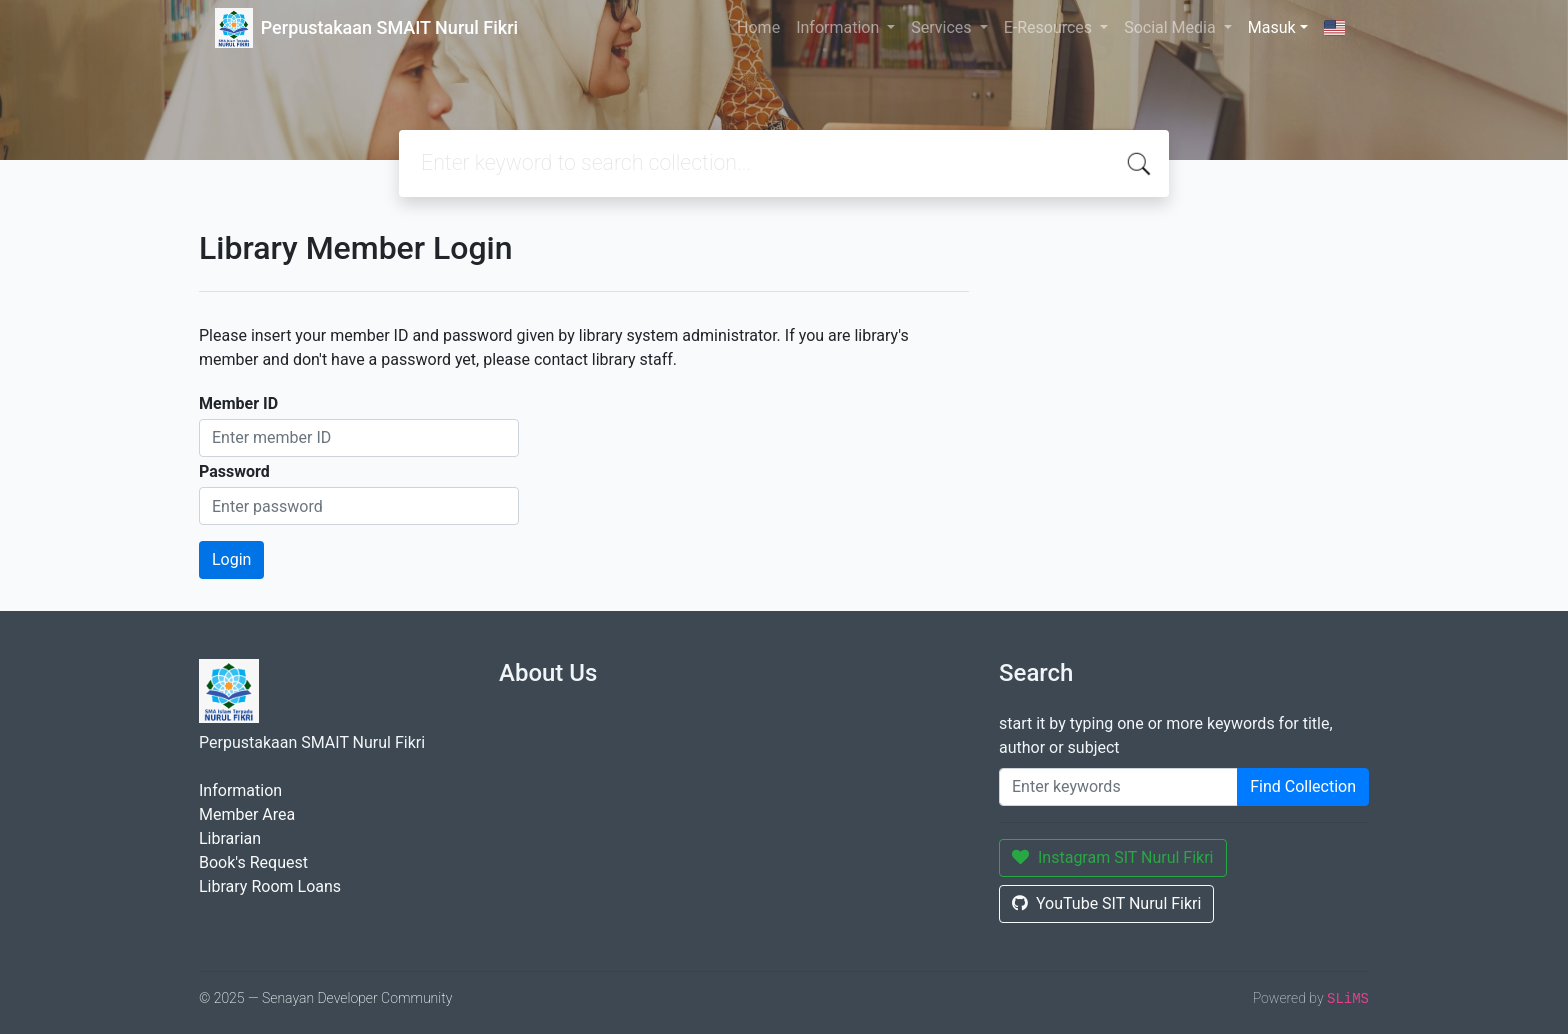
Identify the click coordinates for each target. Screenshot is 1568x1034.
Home (758, 27)
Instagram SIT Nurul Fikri (1113, 857)
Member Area (247, 814)
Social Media (1172, 27)
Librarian (230, 838)
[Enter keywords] (1118, 787)
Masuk (1272, 27)
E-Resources (1050, 27)
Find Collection (1303, 786)
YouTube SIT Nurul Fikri (1106, 903)
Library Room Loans (270, 886)
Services (943, 27)
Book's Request (253, 862)
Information (839, 27)
